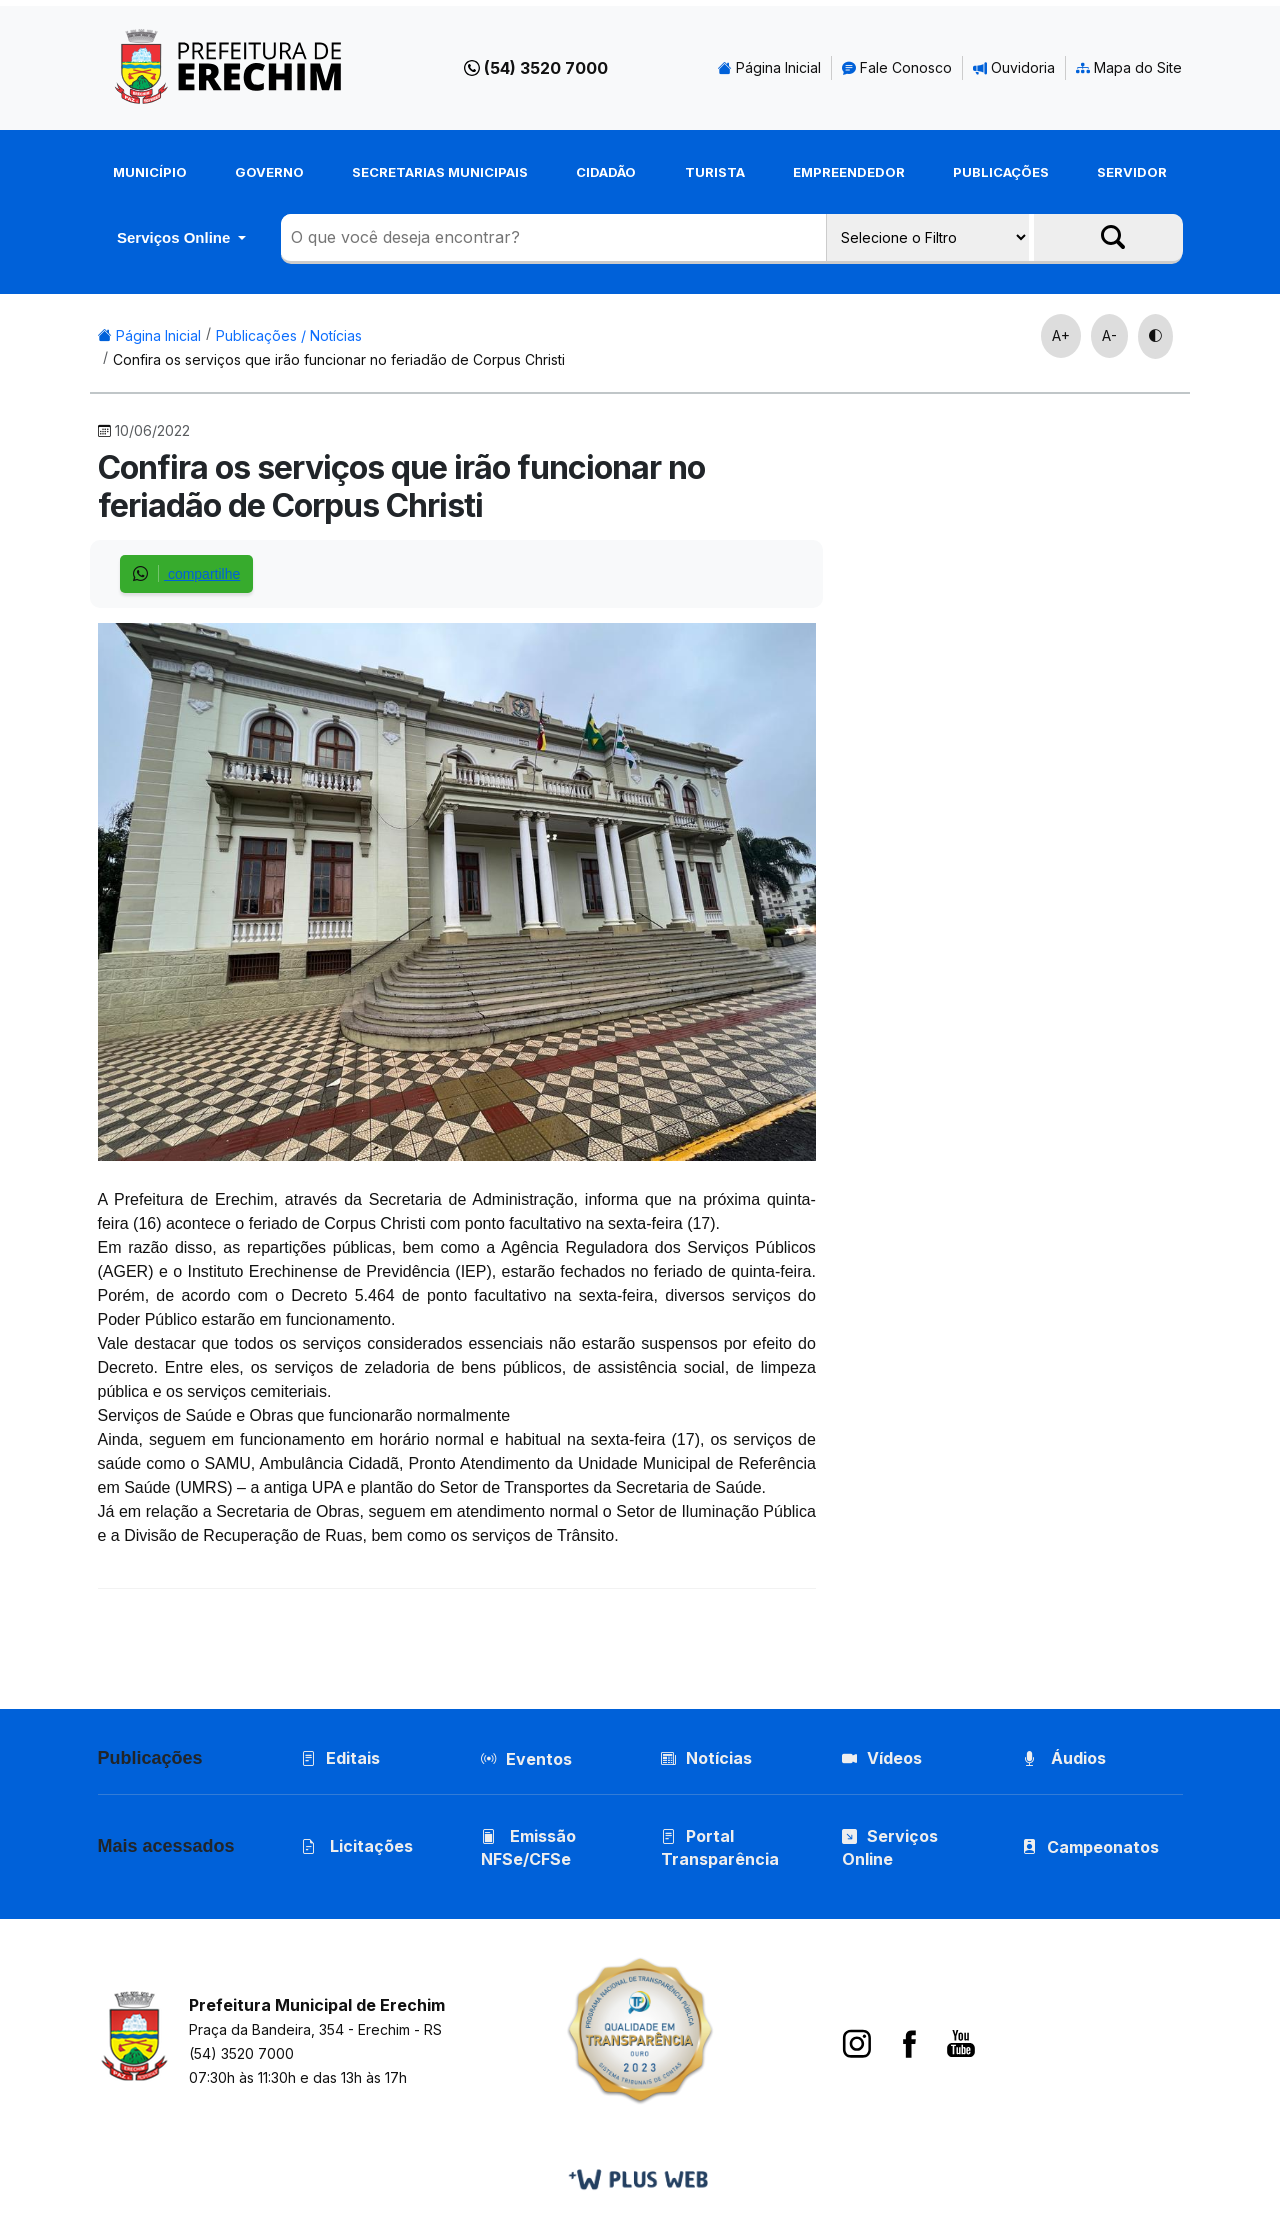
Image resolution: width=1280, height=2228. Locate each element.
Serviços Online (176, 237)
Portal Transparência (720, 1847)
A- (1109, 335)
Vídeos (882, 1758)
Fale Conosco (897, 67)
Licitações (357, 1846)
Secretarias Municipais (440, 172)
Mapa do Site (1129, 67)
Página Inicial (769, 67)
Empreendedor (849, 172)
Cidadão (606, 172)
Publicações (1001, 172)
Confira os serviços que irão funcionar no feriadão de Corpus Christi (339, 359)
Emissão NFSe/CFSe (528, 1847)
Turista (715, 172)
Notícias (706, 1758)
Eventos (539, 1759)
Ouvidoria (1014, 67)
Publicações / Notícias (289, 335)
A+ (1061, 335)
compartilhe (186, 573)
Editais (340, 1758)
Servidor (1132, 172)
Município (150, 172)
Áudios (1064, 1758)
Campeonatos (1103, 1847)
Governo (269, 172)
